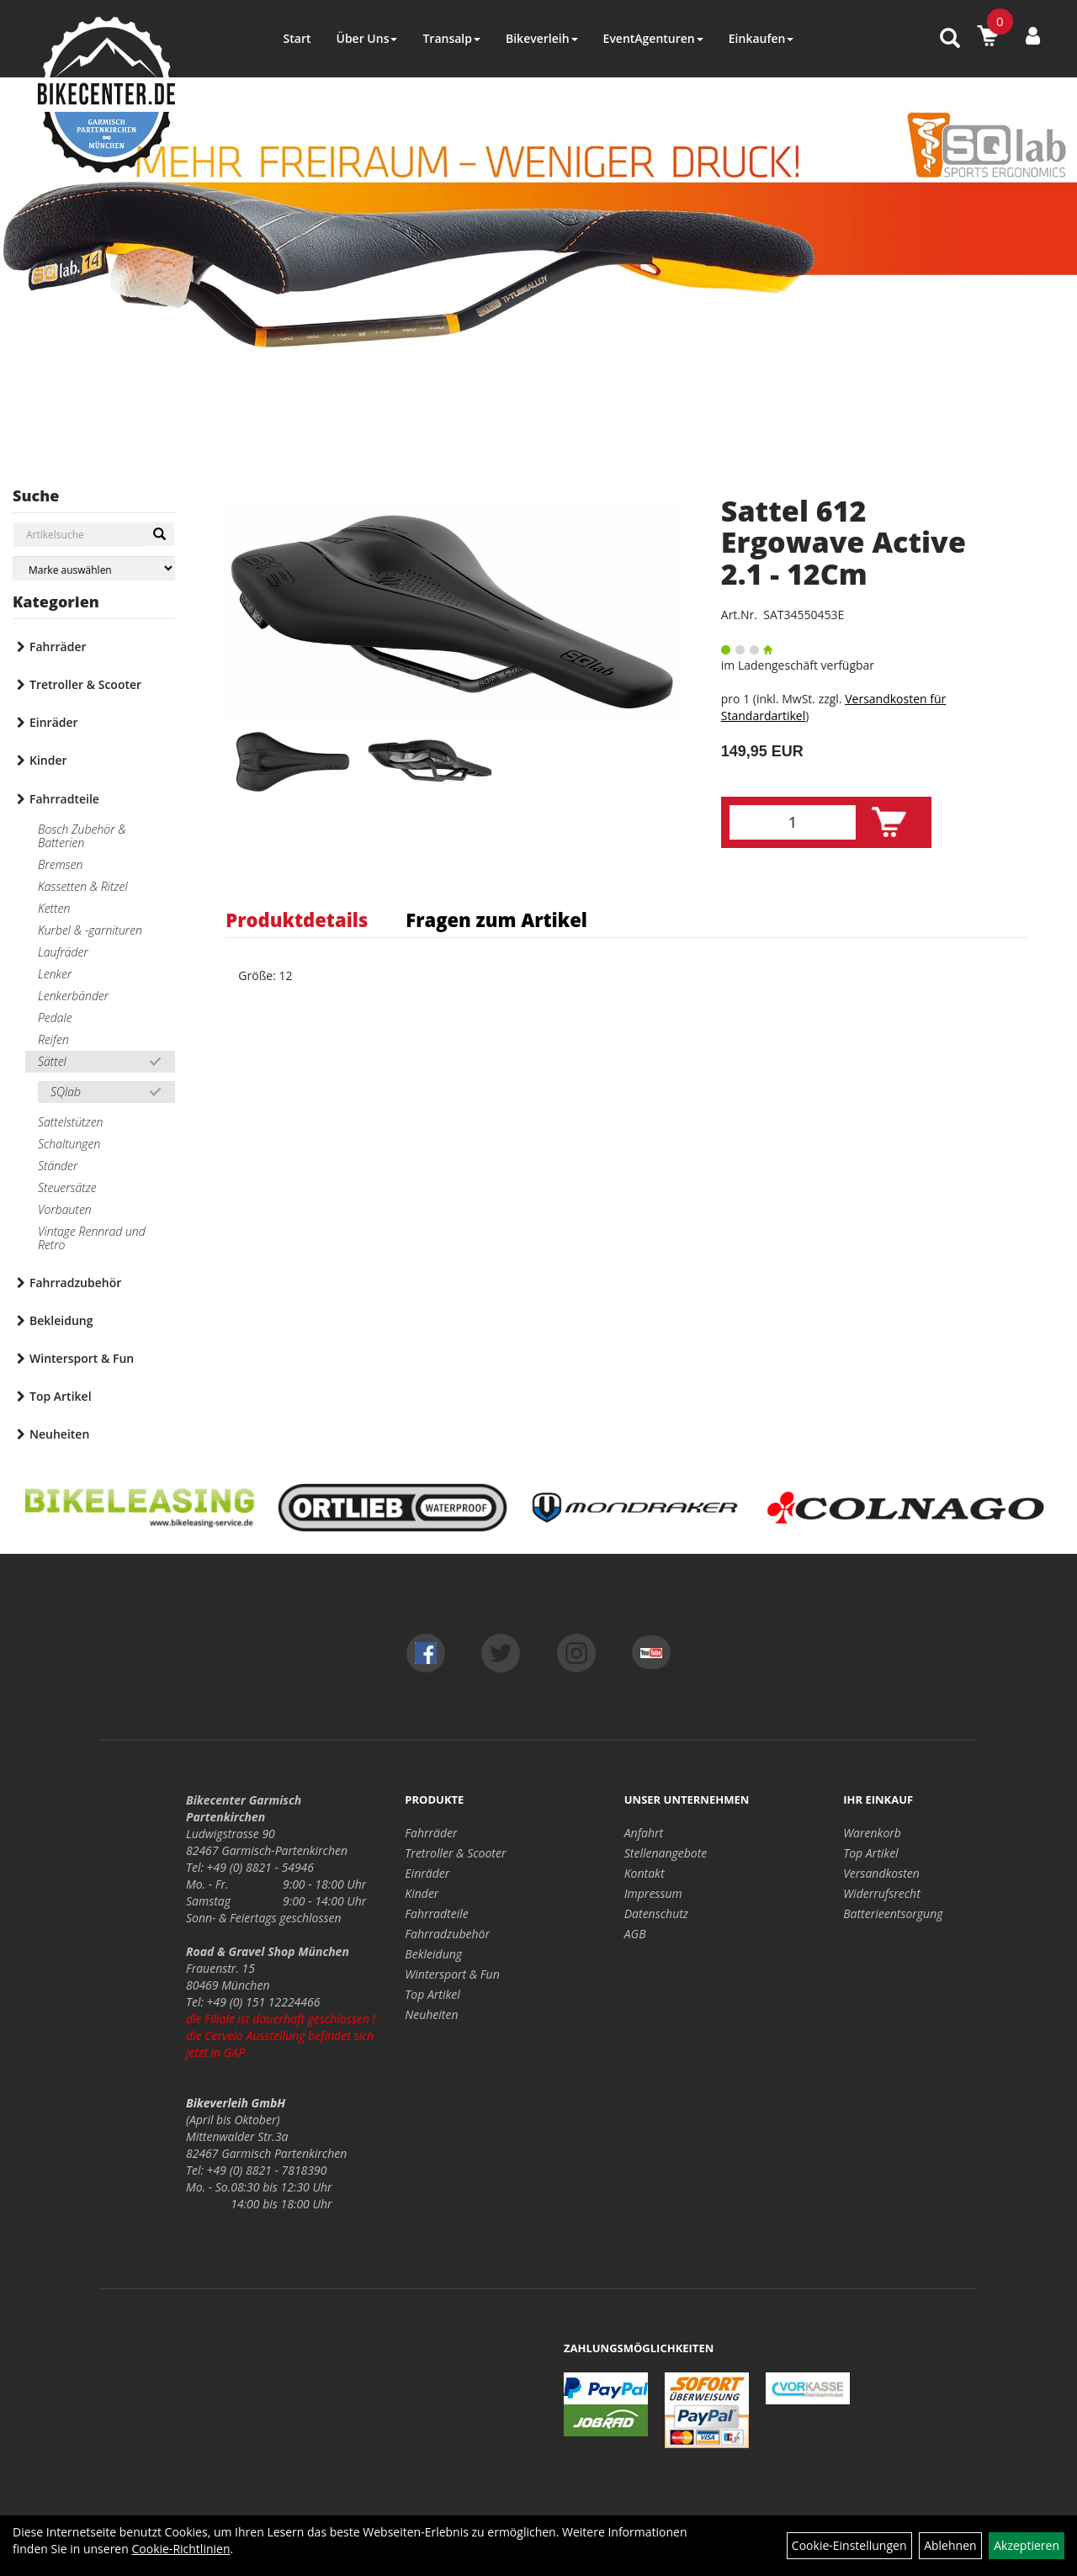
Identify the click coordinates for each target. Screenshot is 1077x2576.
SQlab (65, 1092)
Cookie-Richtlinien (180, 2549)
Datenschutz (656, 1913)
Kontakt (644, 1873)
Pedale (55, 1018)
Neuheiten (59, 1434)
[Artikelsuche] (950, 39)
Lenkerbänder (73, 996)
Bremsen (60, 864)
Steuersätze (67, 1187)
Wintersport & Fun (81, 1358)
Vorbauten (65, 1209)
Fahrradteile (64, 799)
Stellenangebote (666, 1853)
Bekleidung (61, 1320)
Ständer (57, 1166)
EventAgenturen (653, 38)
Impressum (653, 1893)
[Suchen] (159, 534)
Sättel (52, 1061)
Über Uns (366, 38)
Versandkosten (881, 1873)
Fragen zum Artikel (496, 919)
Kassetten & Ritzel (83, 886)
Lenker (55, 974)
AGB (635, 1934)
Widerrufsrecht (881, 1893)
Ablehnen (950, 2545)
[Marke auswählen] (94, 568)
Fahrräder (58, 647)
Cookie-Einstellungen (849, 2545)
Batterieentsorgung (892, 1913)
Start (297, 38)
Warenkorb (872, 1833)
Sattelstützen (70, 1122)
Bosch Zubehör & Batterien (82, 836)
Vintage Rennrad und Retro (92, 1238)
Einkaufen (761, 38)
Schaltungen (69, 1144)
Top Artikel (60, 1396)
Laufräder (63, 952)
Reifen (53, 1039)
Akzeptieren (1026, 2545)
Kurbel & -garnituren (90, 930)
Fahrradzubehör (75, 1283)
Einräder (53, 722)
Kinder (48, 760)
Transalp (451, 38)
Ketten (54, 908)
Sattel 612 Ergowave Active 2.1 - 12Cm (843, 542)
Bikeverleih (542, 38)
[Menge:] (792, 822)
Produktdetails (296, 919)
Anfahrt (643, 1833)
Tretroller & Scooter (85, 684)
